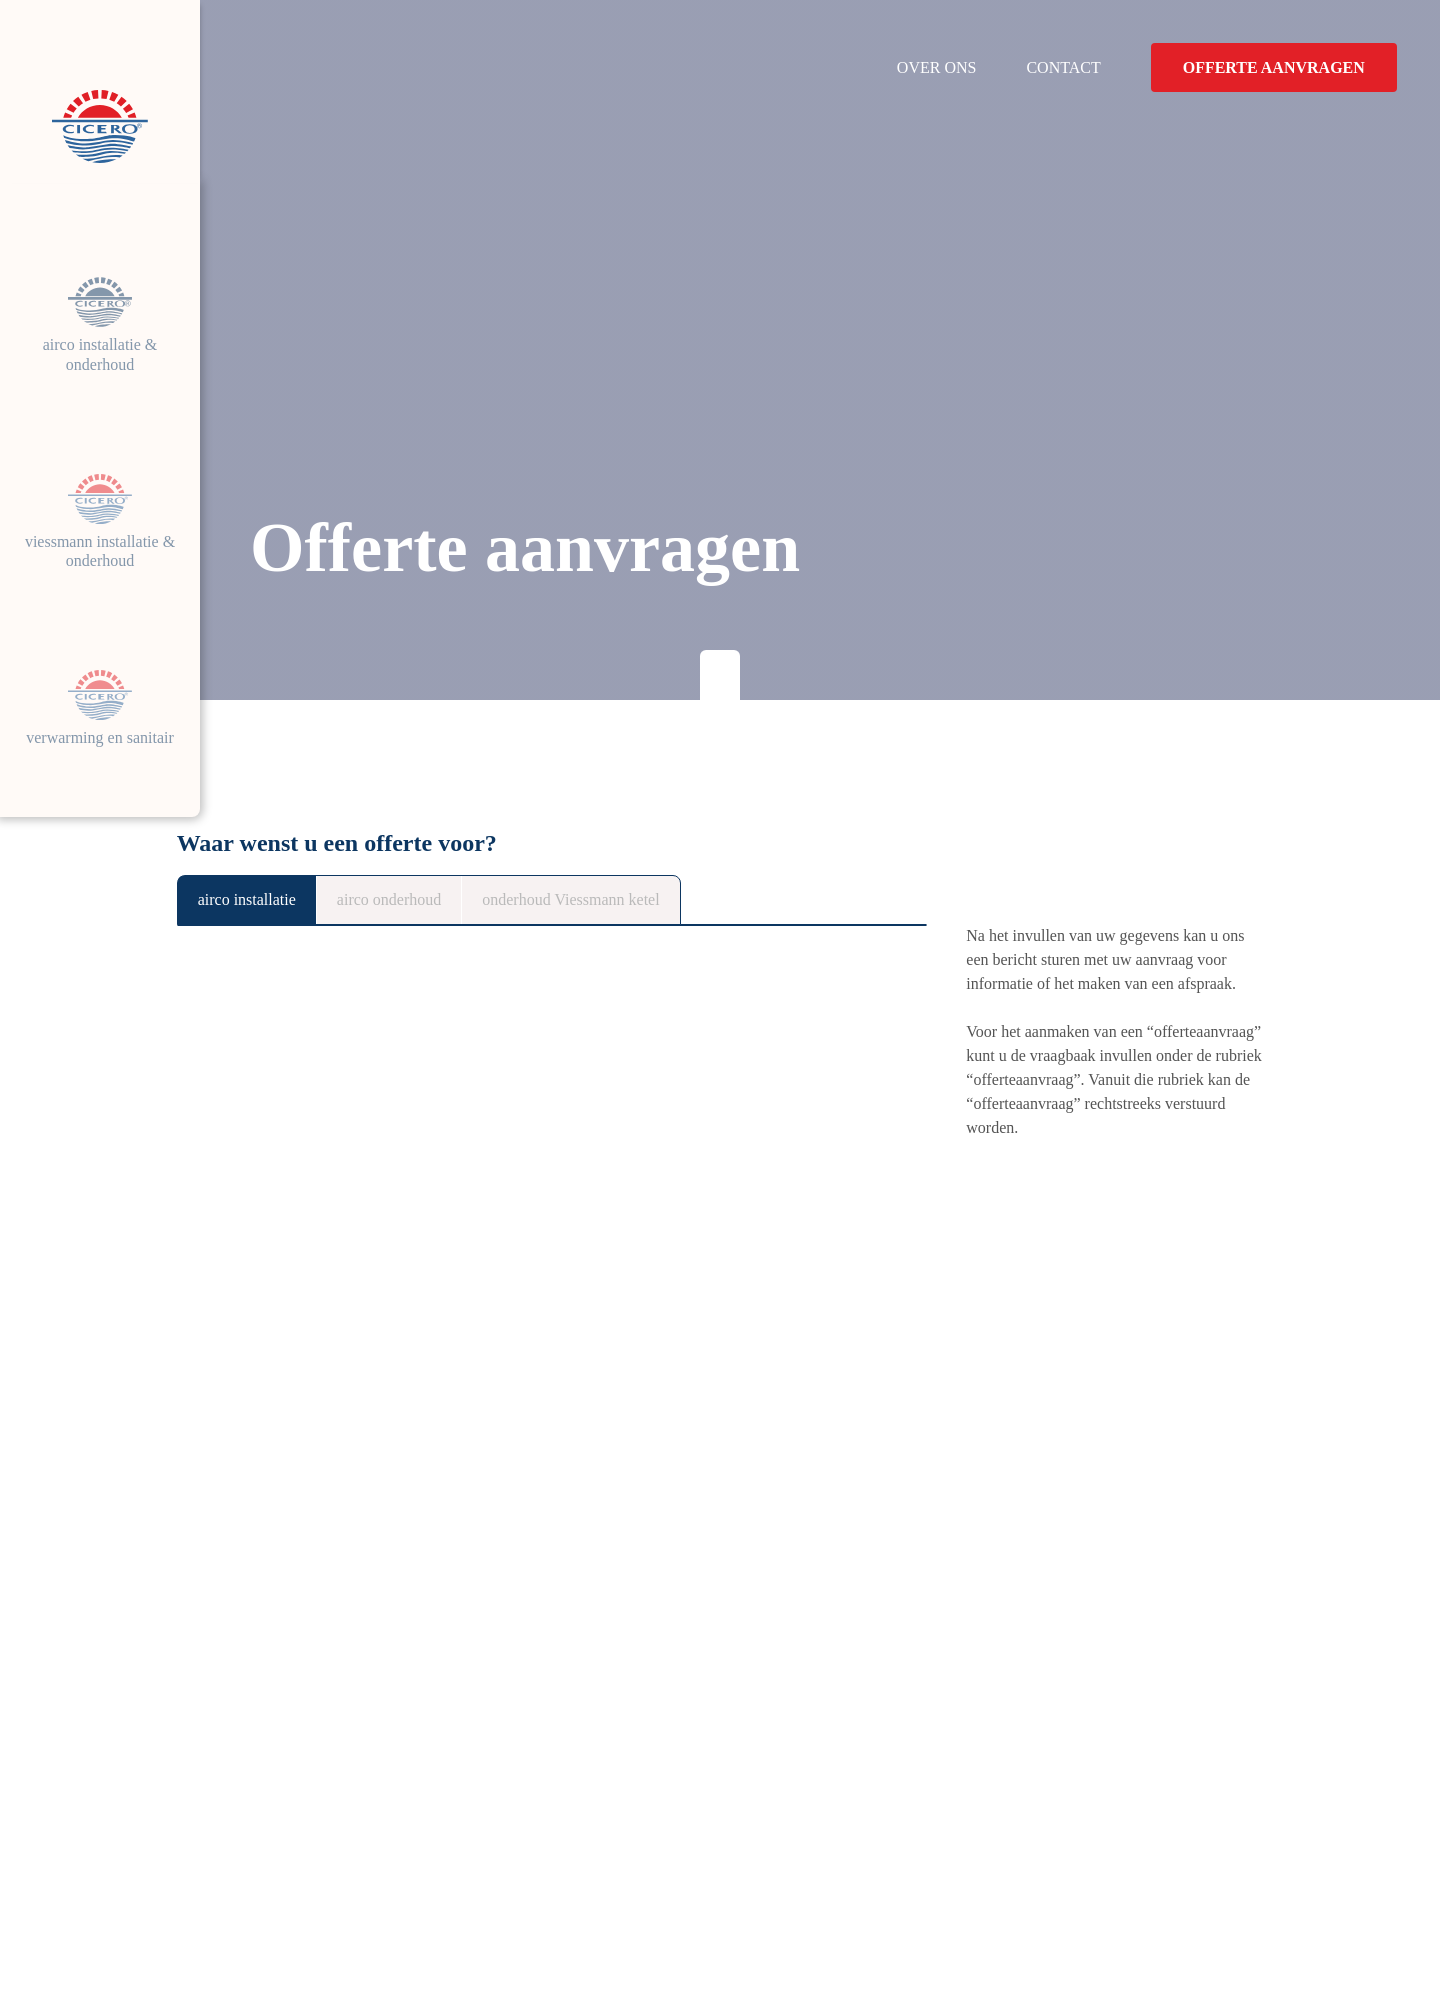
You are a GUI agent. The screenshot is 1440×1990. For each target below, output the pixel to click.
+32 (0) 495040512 (414, 1815)
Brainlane (1232, 1924)
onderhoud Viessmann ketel (640, 899)
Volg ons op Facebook (423, 1846)
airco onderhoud (424, 899)
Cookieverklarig (223, 1924)
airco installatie (258, 899)
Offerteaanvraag (1134, 1836)
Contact (1064, 67)
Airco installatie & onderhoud (100, 326)
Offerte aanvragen (1275, 67)
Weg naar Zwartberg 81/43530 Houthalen (426, 1769)
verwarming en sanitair (100, 738)
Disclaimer (394, 1924)
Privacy (317, 1924)
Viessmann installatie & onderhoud (100, 532)
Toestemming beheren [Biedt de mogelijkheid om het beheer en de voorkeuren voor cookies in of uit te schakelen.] (528, 1924)
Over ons (935, 67)
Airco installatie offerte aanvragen (369, 1520)
